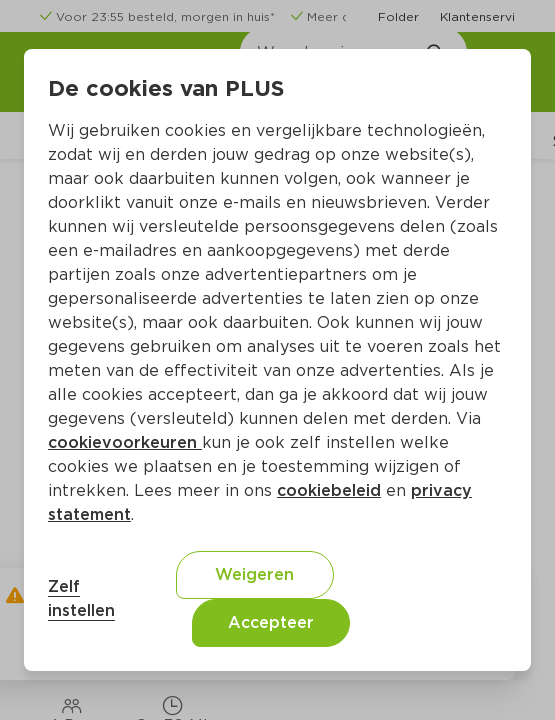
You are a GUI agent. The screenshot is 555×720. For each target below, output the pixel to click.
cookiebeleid (329, 490)
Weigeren (254, 574)
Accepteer (271, 622)
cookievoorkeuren (125, 442)
